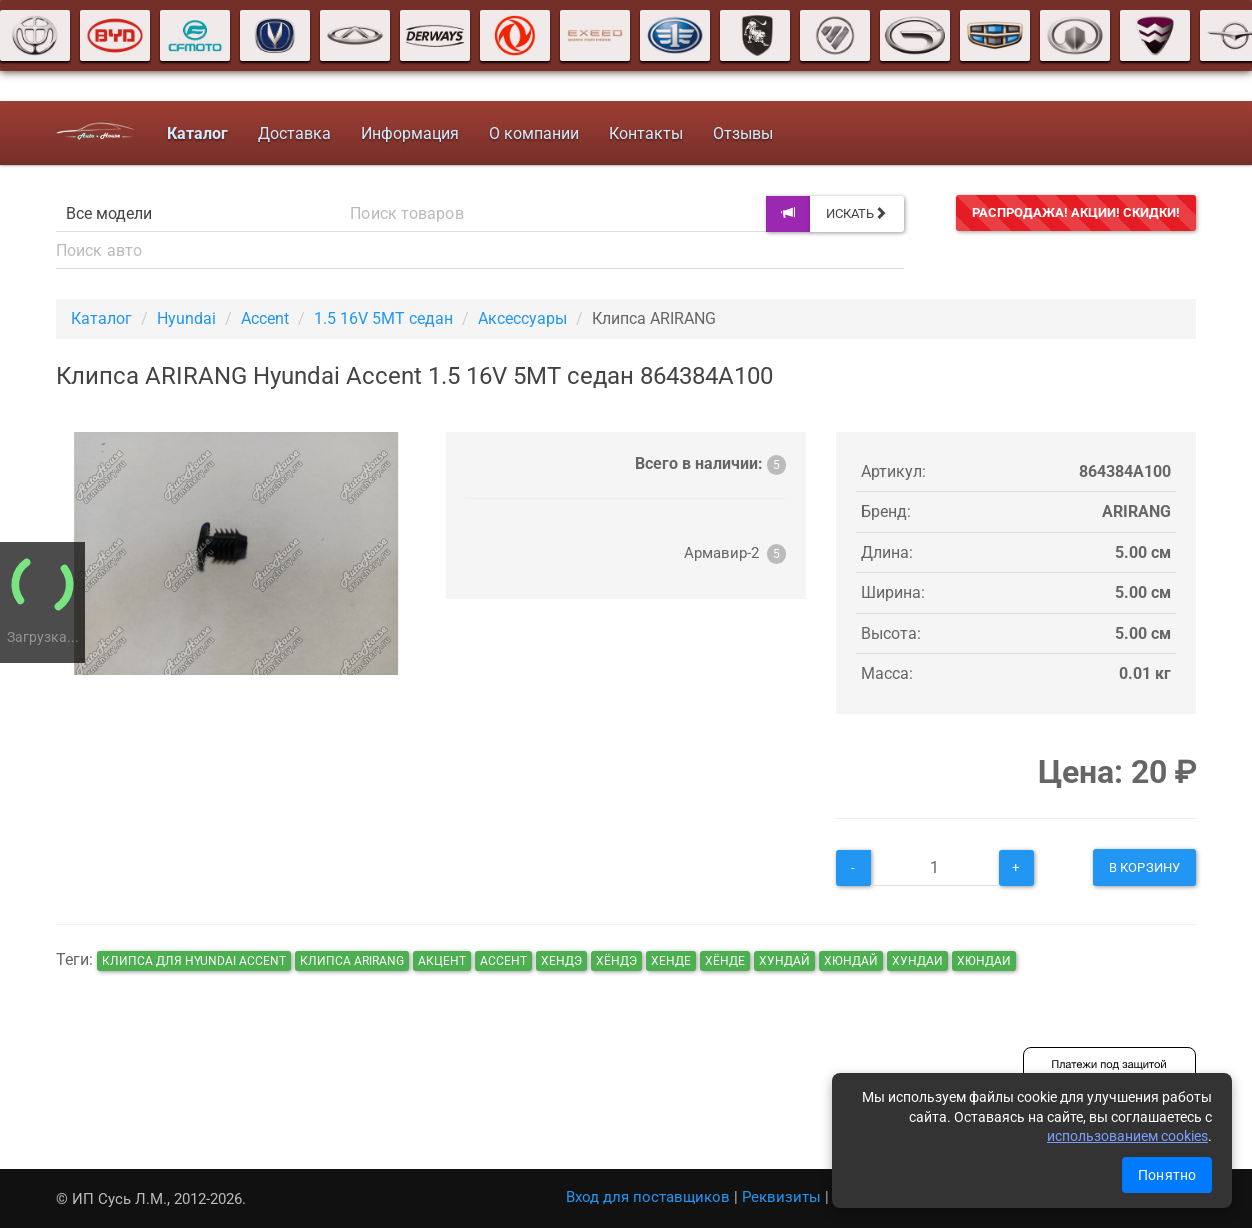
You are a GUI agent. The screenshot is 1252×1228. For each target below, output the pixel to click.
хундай (784, 961)
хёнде (725, 961)
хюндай (851, 961)
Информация (410, 133)
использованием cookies (1127, 1136)
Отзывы (743, 133)
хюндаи (984, 961)
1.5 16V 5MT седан (383, 318)
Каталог (101, 318)
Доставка (294, 133)
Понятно (1167, 1175)
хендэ (561, 961)
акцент (442, 961)
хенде (671, 961)
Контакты (646, 133)
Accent (265, 318)
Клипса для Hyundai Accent (194, 961)
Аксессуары (522, 318)
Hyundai (186, 318)
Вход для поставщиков (648, 1197)
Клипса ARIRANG (352, 961)
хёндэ (616, 961)
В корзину (1144, 867)
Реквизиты (781, 1197)
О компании (534, 133)
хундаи (917, 961)
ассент (503, 961)
